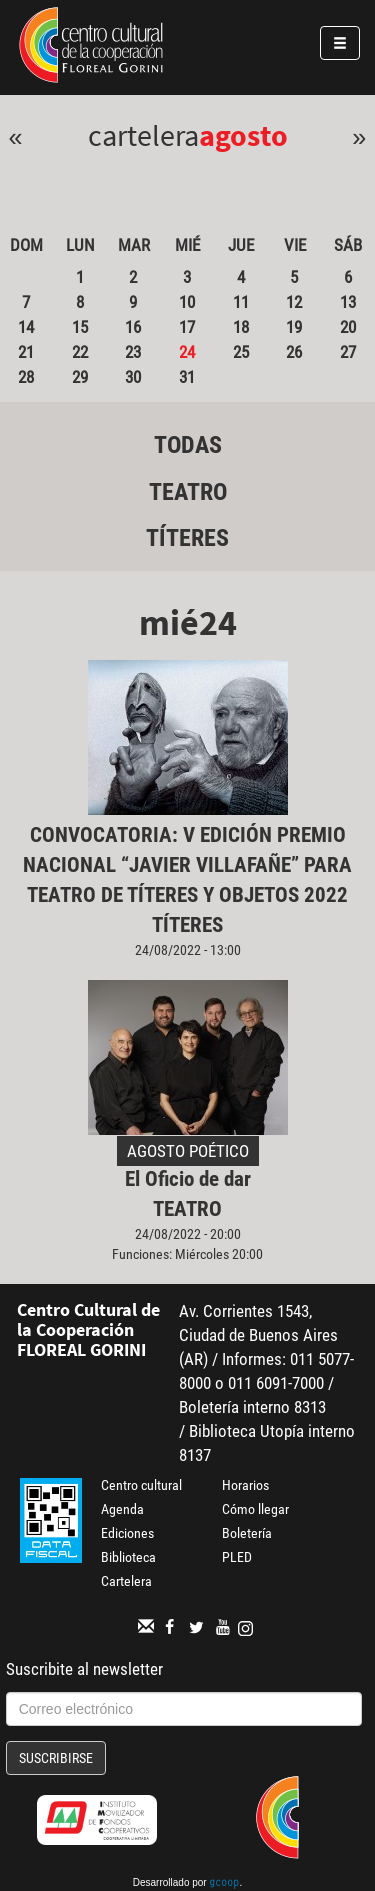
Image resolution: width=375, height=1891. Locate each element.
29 (80, 377)
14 (26, 327)
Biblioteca (128, 1557)
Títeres (187, 538)
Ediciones (127, 1533)
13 (348, 302)
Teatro (188, 492)
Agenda (122, 1509)
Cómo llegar (255, 1509)
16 (133, 327)
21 (26, 352)
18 (241, 327)
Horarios (245, 1485)
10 (187, 302)
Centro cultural (141, 1485)
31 (187, 377)
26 (294, 352)
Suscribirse (56, 1758)
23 (133, 352)
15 (80, 327)
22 (80, 352)
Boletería (247, 1533)
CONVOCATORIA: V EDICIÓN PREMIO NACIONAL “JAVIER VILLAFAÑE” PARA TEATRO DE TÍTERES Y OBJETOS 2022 (187, 865)
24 (187, 352)
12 (294, 302)
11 (241, 302)
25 (241, 352)
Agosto (243, 135)
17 (187, 327)
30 (133, 377)
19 (294, 327)
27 (348, 352)
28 (26, 377)
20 (348, 327)
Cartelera (126, 1581)
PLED (237, 1557)
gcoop (224, 1884)
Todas (188, 445)
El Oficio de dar (188, 1179)
